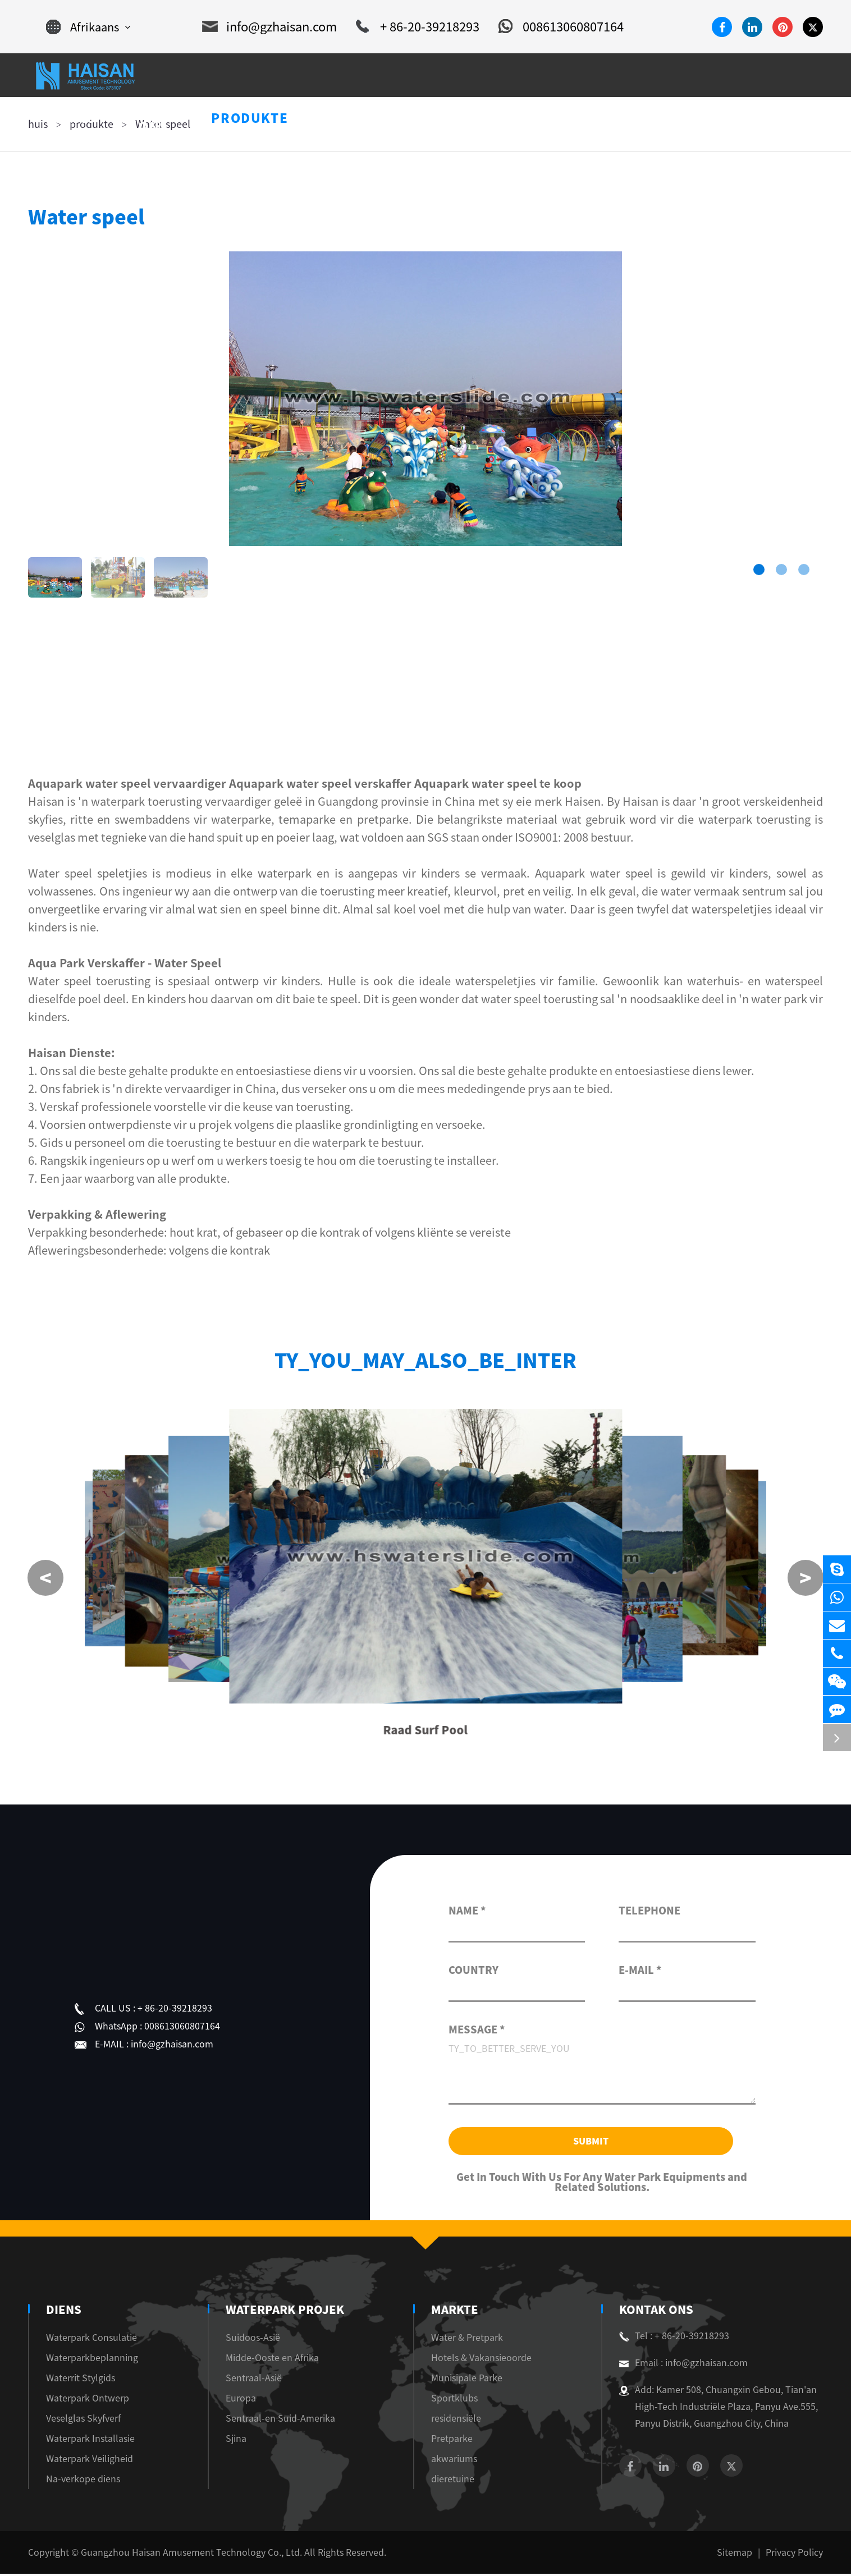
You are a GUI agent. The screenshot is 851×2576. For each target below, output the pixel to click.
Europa (243, 2400)
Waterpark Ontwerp (87, 2400)
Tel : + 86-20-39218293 (674, 2338)
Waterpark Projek (283, 2311)
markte (452, 2311)
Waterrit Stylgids (80, 2380)
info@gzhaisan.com (269, 27)
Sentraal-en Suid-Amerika (282, 2420)
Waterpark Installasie (90, 2440)
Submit (590, 2143)
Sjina (238, 2440)
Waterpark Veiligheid (89, 2460)
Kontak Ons (655, 2311)
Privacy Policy (794, 2554)
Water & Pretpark (465, 2339)
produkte (91, 124)
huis (38, 124)
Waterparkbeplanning (92, 2359)
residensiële (454, 2420)
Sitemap (734, 2554)
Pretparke (449, 2440)
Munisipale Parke (464, 2380)
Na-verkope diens (83, 2481)
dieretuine (450, 2481)
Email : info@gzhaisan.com (683, 2365)
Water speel (162, 124)
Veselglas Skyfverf (83, 2420)
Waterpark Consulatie (91, 2339)
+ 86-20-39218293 (417, 27)
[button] (759, 569)
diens (62, 2311)
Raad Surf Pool (425, 1732)
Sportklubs (452, 2400)
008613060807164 (561, 27)
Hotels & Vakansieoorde (479, 2359)
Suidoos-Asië (255, 2339)
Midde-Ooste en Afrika (274, 2359)
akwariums (452, 2460)
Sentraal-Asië (256, 2380)
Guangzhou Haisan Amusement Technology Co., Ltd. (191, 2554)
